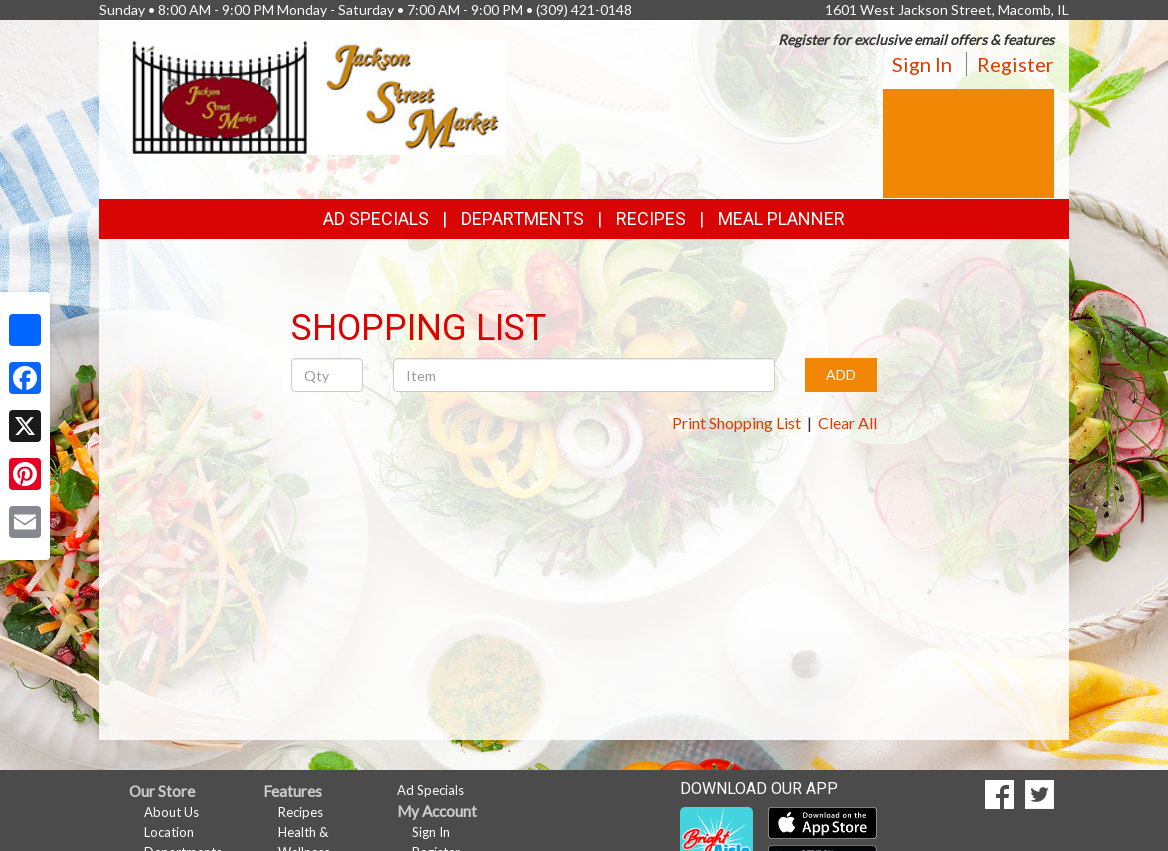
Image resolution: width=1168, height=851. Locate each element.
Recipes (651, 218)
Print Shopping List (736, 422)
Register (1015, 64)
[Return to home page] (317, 95)
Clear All (847, 422)
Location (169, 832)
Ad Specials (376, 218)
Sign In (922, 64)
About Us (171, 812)
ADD (841, 374)
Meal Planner (781, 218)
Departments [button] (522, 218)
